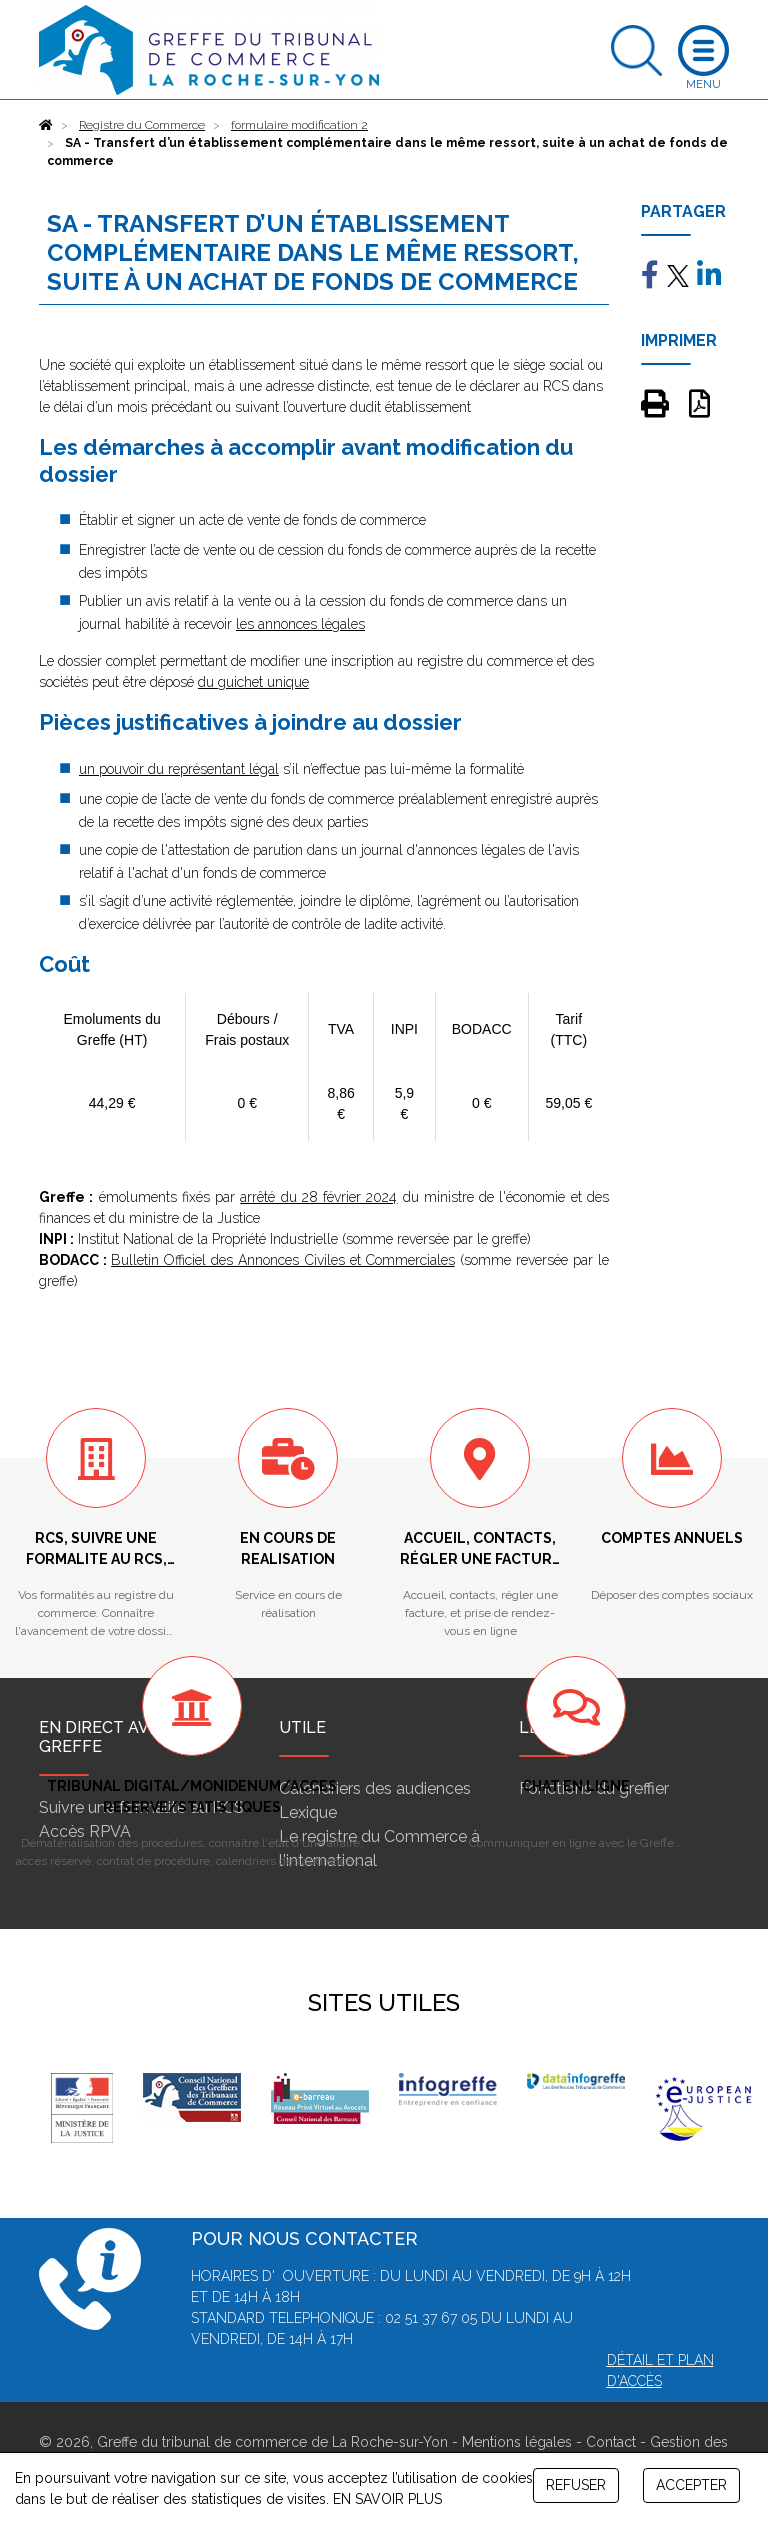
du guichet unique (253, 682)
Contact (611, 2442)
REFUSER (576, 2485)
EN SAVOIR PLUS (387, 2499)
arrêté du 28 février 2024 (318, 1197)
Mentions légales (517, 2442)
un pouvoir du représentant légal (179, 769)
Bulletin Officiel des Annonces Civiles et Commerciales (283, 1260)
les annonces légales (300, 624)
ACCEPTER (691, 2485)
